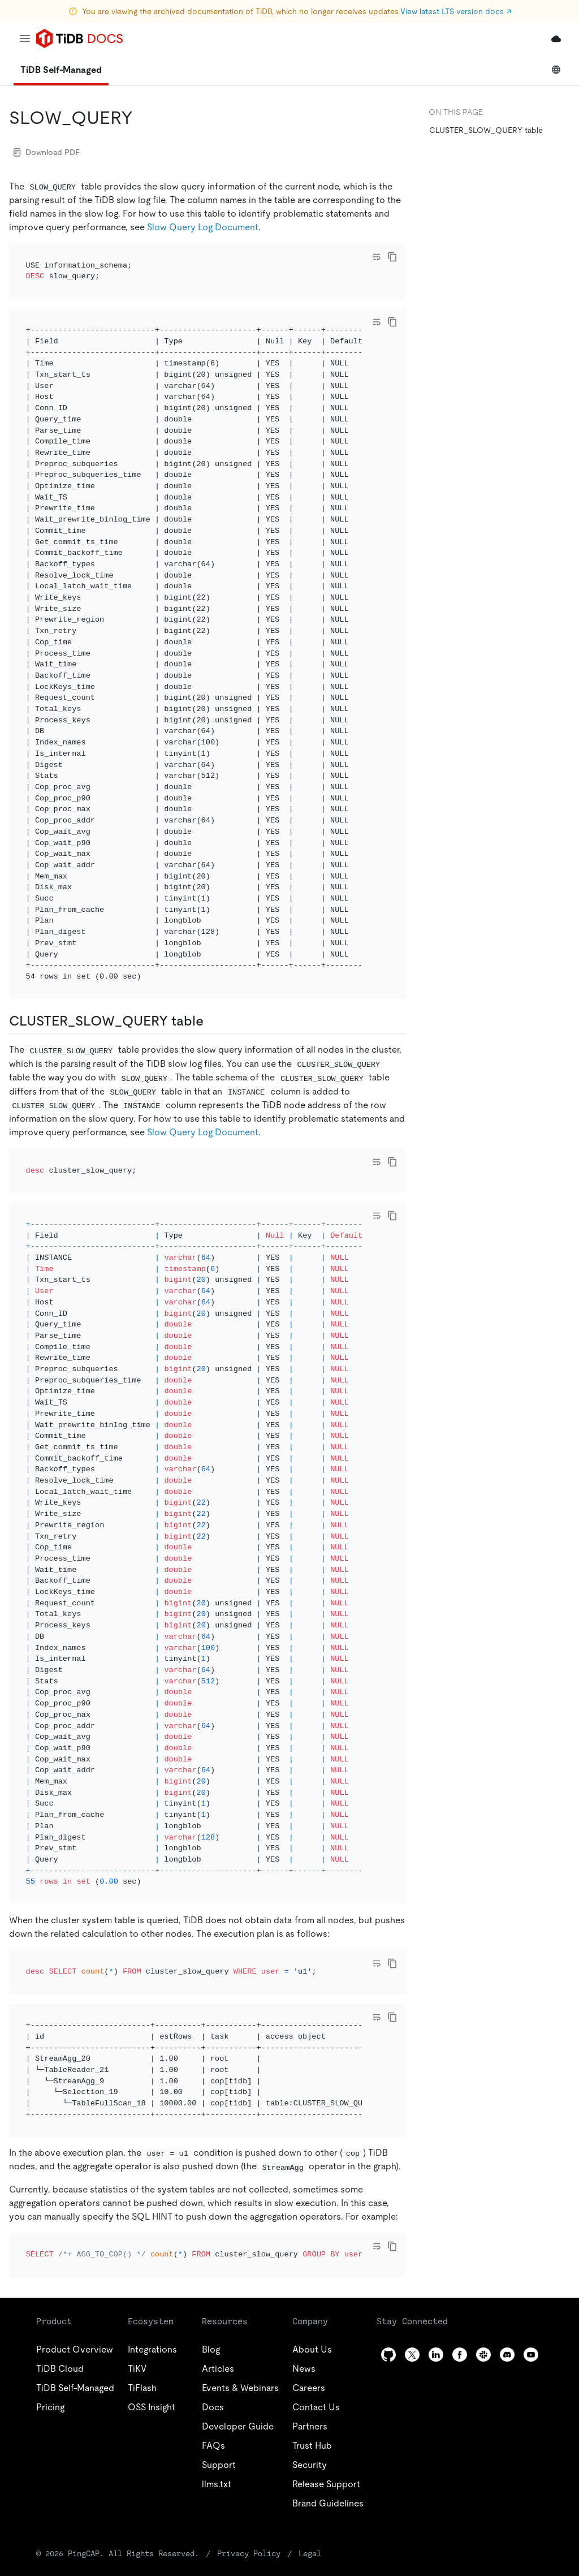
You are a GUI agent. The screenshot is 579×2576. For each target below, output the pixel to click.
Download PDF (47, 152)
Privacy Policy (248, 2445)
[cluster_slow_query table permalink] (212, 990)
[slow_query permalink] (142, 118)
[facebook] (460, 2246)
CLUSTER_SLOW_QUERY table (486, 130)
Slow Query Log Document (202, 227)
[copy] (392, 257)
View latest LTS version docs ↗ (455, 11)
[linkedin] (436, 2246)
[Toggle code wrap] (376, 257)
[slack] (483, 2246)
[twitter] (412, 2246)
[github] (388, 2246)
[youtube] (531, 2246)
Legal (310, 2445)
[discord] (507, 2246)
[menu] (25, 38)
